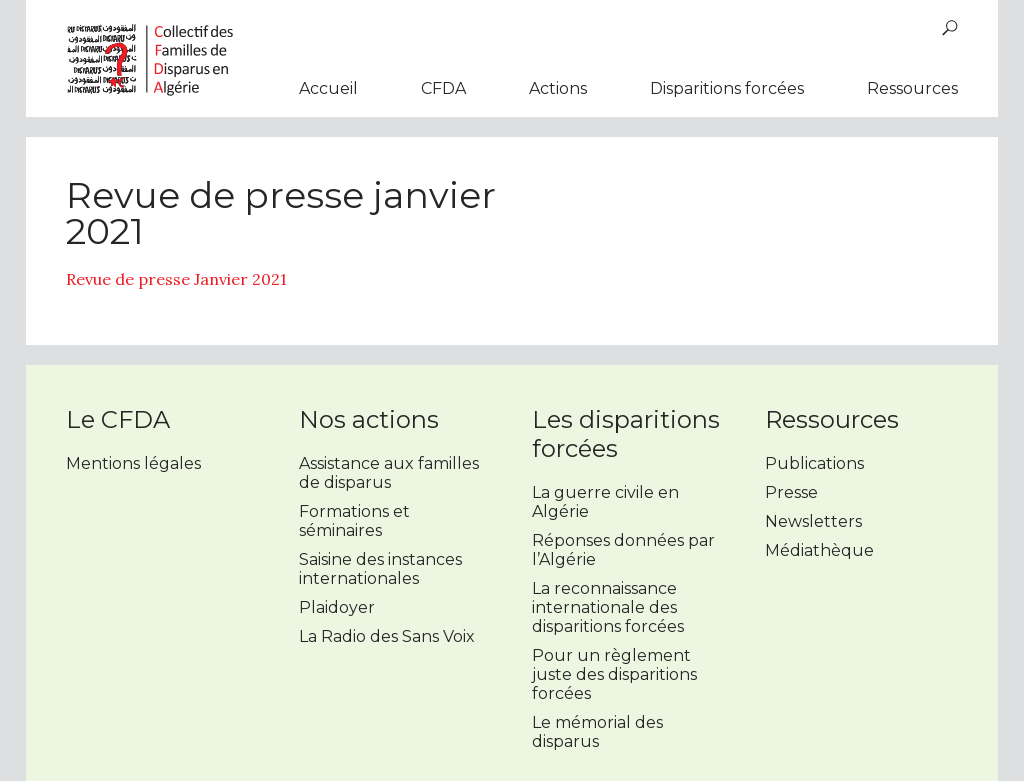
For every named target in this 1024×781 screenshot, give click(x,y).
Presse (791, 492)
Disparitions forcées (727, 88)
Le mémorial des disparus (597, 732)
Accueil (328, 88)
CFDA (443, 88)
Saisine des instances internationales (380, 569)
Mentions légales (133, 463)
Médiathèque (819, 550)
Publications (814, 463)
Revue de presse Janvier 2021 (176, 279)
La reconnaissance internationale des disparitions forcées (608, 607)
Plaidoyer (337, 607)
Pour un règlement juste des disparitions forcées (614, 674)
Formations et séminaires (354, 521)
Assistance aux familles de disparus (389, 473)
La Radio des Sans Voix (387, 636)
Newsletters (813, 521)
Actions (558, 88)
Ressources (912, 88)
